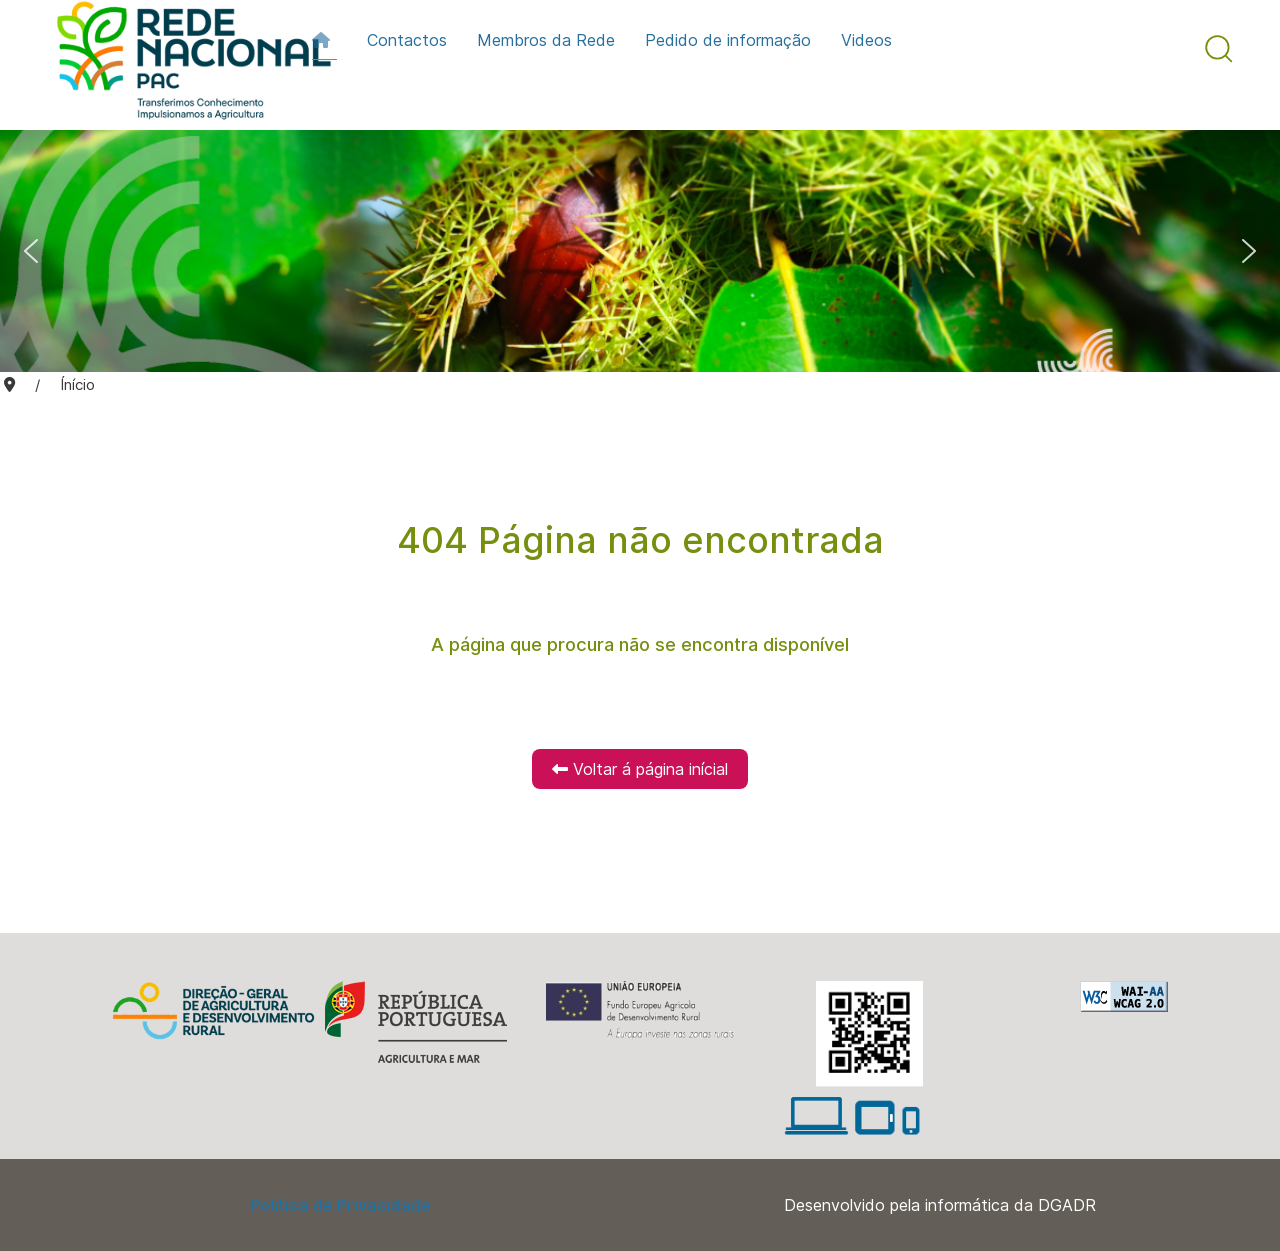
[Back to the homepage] (184, 65)
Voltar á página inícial (640, 769)
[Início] (324, 40)
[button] (1219, 49)
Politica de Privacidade (340, 1205)
